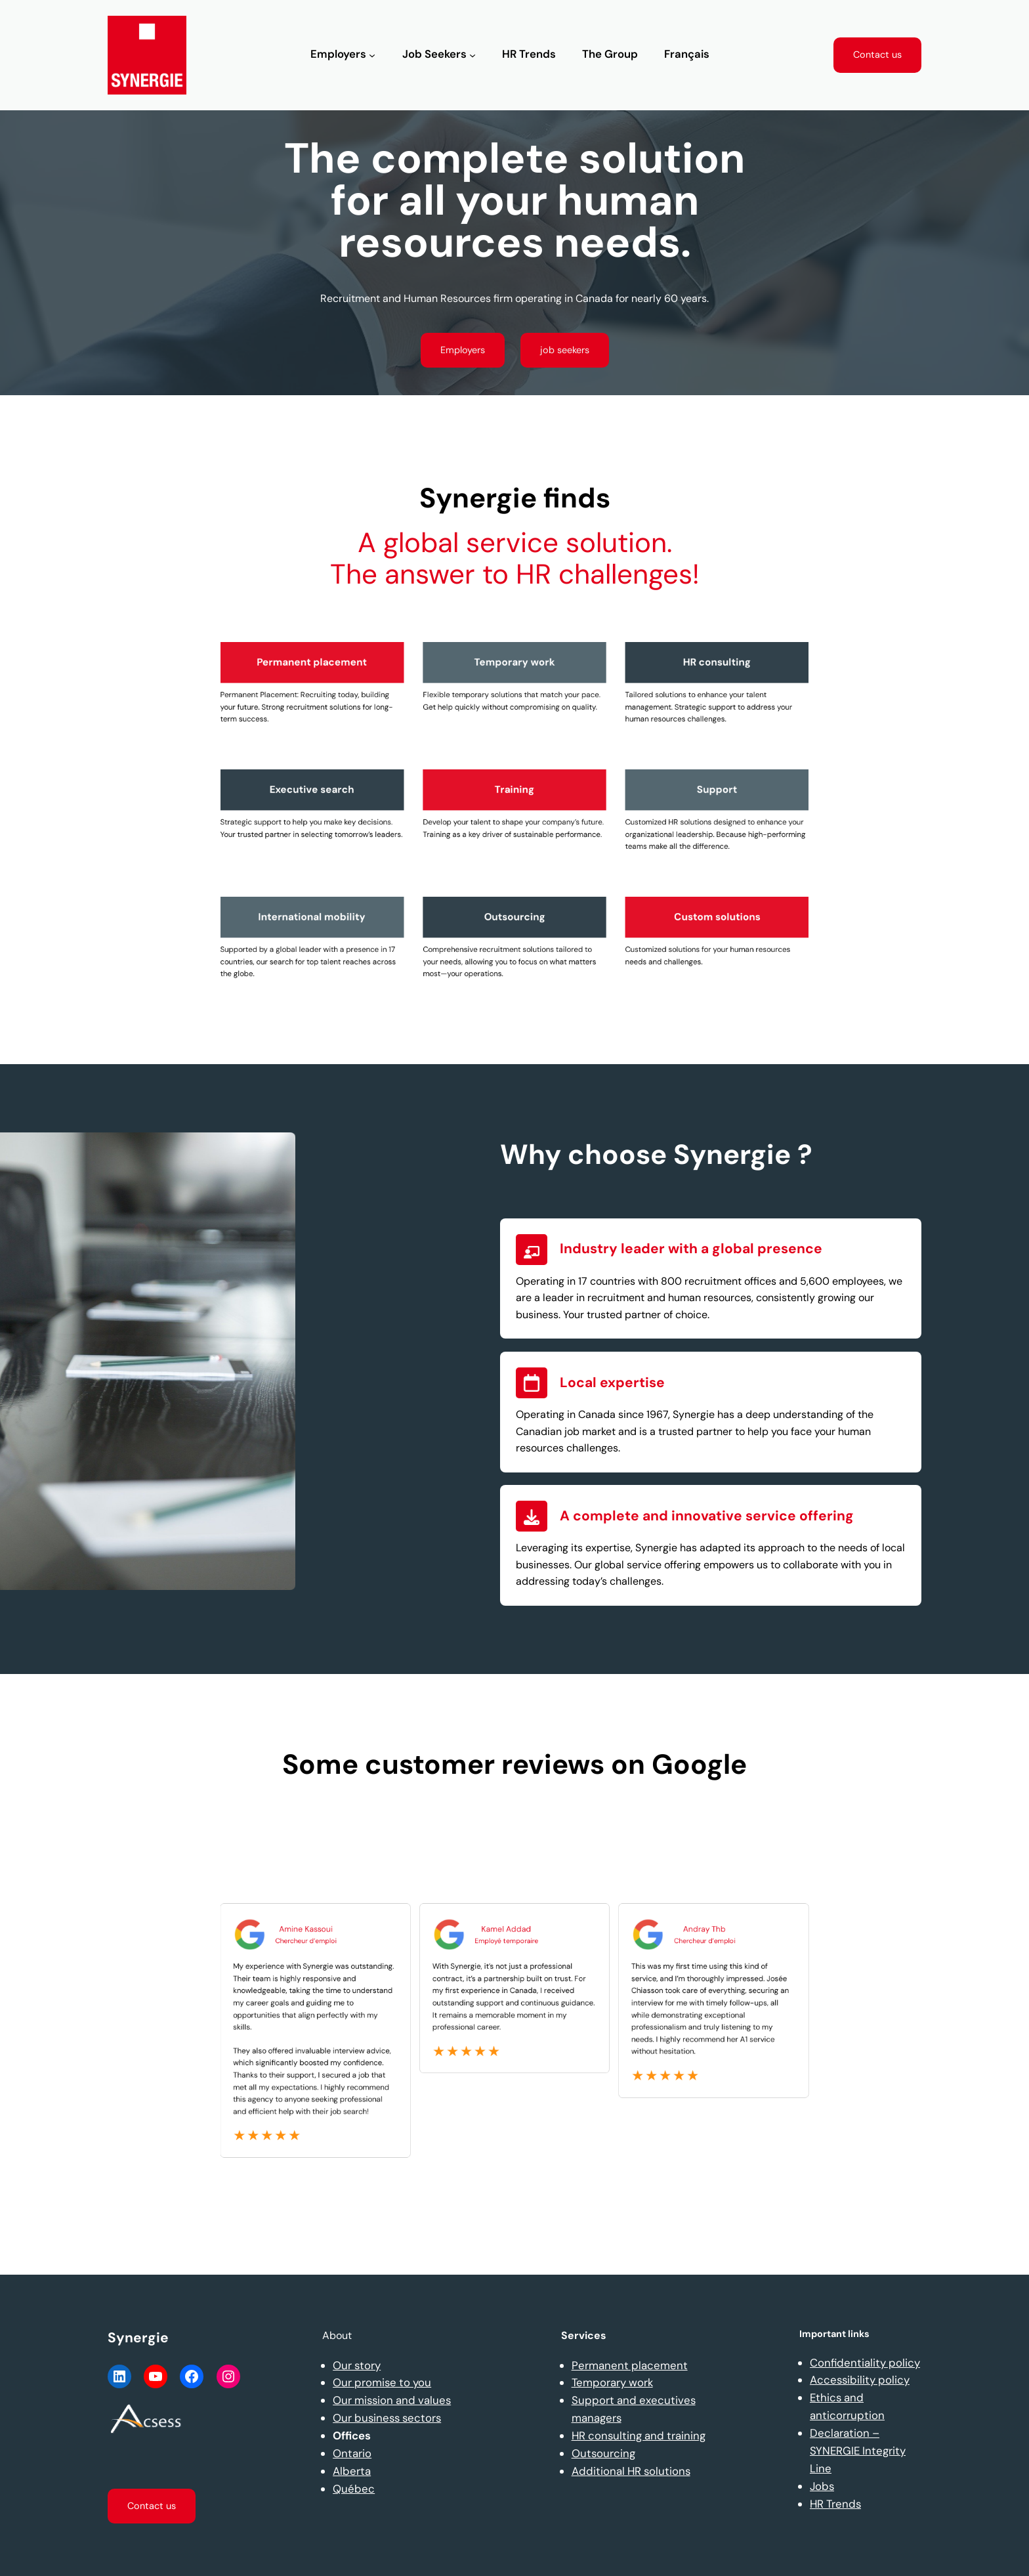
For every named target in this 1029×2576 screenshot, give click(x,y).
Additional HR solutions (631, 2471)
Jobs (822, 2486)
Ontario (352, 2453)
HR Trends (835, 2504)
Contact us (877, 54)
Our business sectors (387, 2418)
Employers (462, 350)
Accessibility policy (860, 2379)
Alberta (352, 2471)
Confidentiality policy (865, 2362)
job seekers (564, 350)
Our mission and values (392, 2400)
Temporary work (612, 2382)
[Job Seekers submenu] (472, 55)
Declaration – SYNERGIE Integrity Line (858, 2451)
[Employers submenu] (372, 55)
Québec (354, 2488)
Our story (357, 2365)
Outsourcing (603, 2453)
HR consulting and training (638, 2435)
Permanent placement (630, 2365)
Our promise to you (382, 2382)
